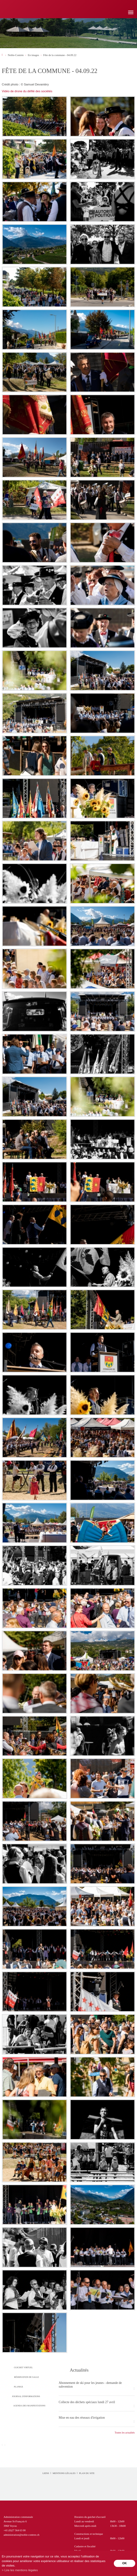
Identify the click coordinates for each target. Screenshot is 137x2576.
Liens (45, 2473)
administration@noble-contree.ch (21, 2534)
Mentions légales (64, 2473)
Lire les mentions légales (21, 2570)
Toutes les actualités (125, 2432)
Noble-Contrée (16, 55)
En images (33, 55)
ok (124, 2563)
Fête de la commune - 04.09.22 (59, 55)
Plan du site (87, 2473)
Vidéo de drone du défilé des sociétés (27, 91)
